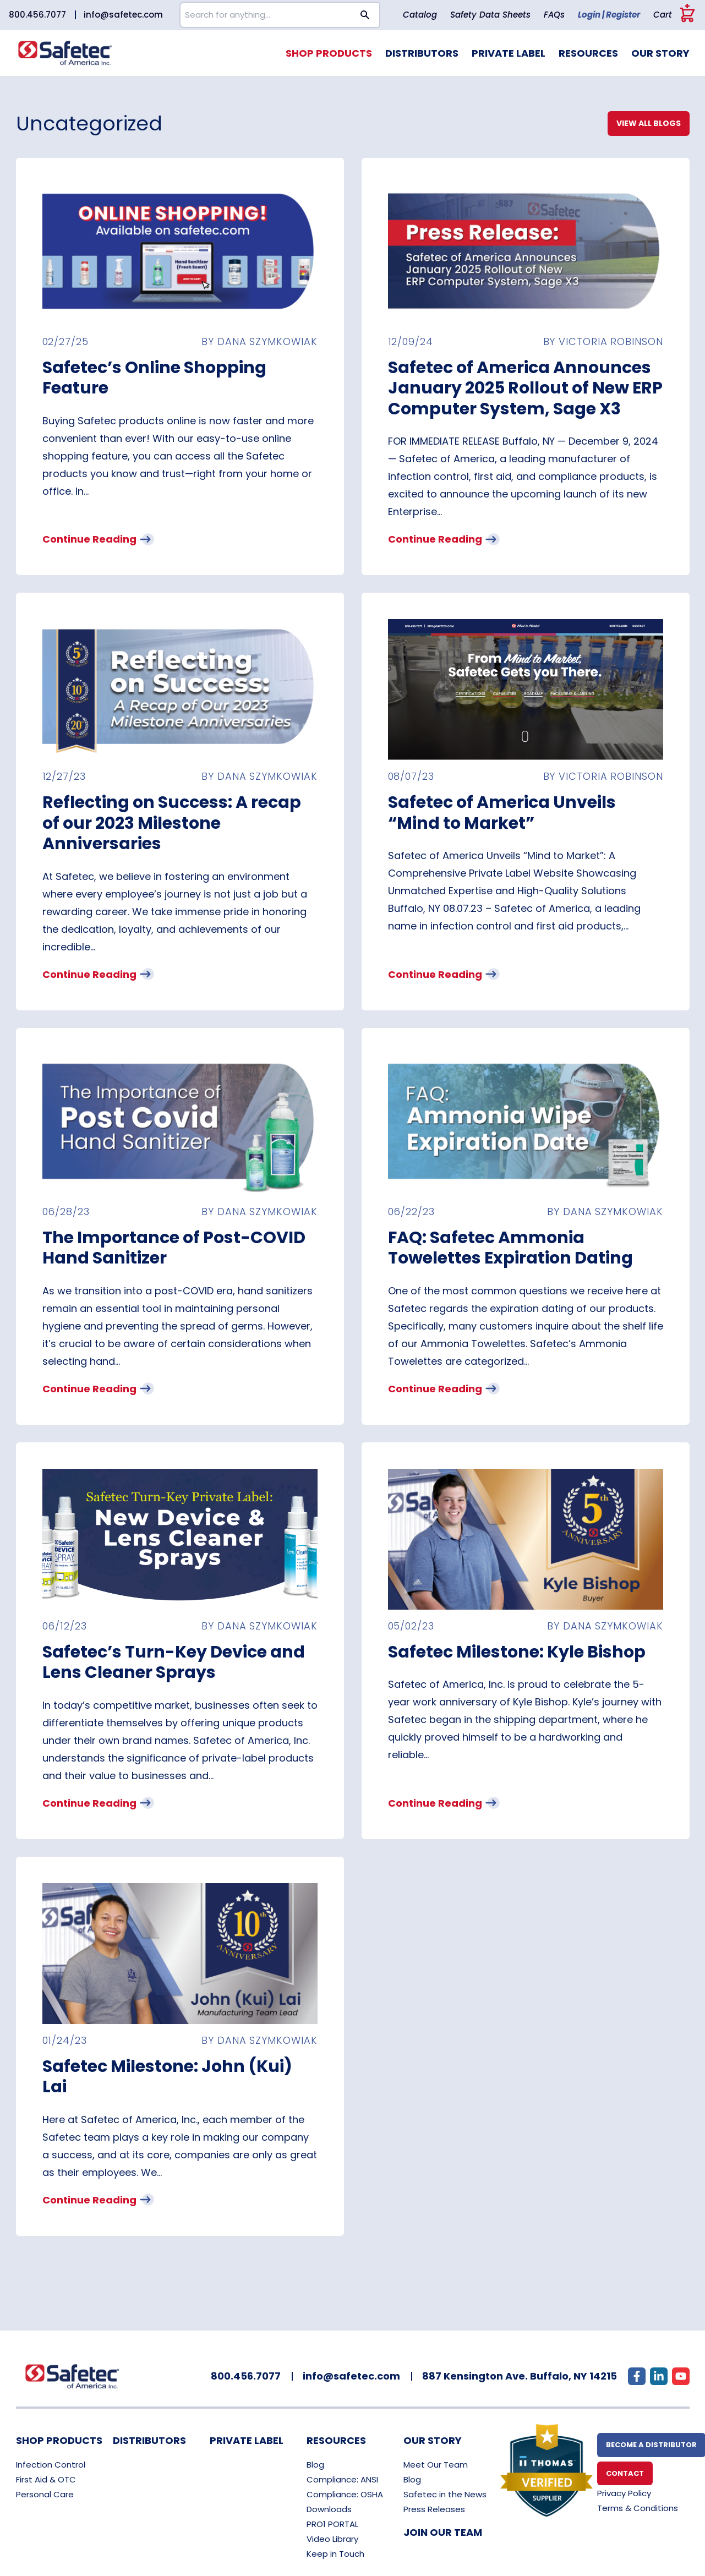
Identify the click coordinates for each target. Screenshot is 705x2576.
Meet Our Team (435, 2464)
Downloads (329, 2509)
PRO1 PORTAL (332, 2524)
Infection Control (50, 2464)
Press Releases (434, 2509)
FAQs (554, 14)
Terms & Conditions (637, 2508)
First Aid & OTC (46, 2479)
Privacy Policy (624, 2493)
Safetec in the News (445, 2494)
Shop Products (329, 53)
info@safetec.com (123, 14)
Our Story (660, 53)
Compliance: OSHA (345, 2494)
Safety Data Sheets (490, 14)
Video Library (332, 2539)
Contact (625, 2473)
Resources (588, 53)
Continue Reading (97, 539)
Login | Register (609, 14)
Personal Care (45, 2494)
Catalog (420, 14)
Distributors (421, 53)
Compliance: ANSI (342, 2479)
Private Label (508, 53)
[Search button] (365, 15)
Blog (315, 2464)
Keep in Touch (335, 2553)
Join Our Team (442, 2532)
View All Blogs (648, 123)
